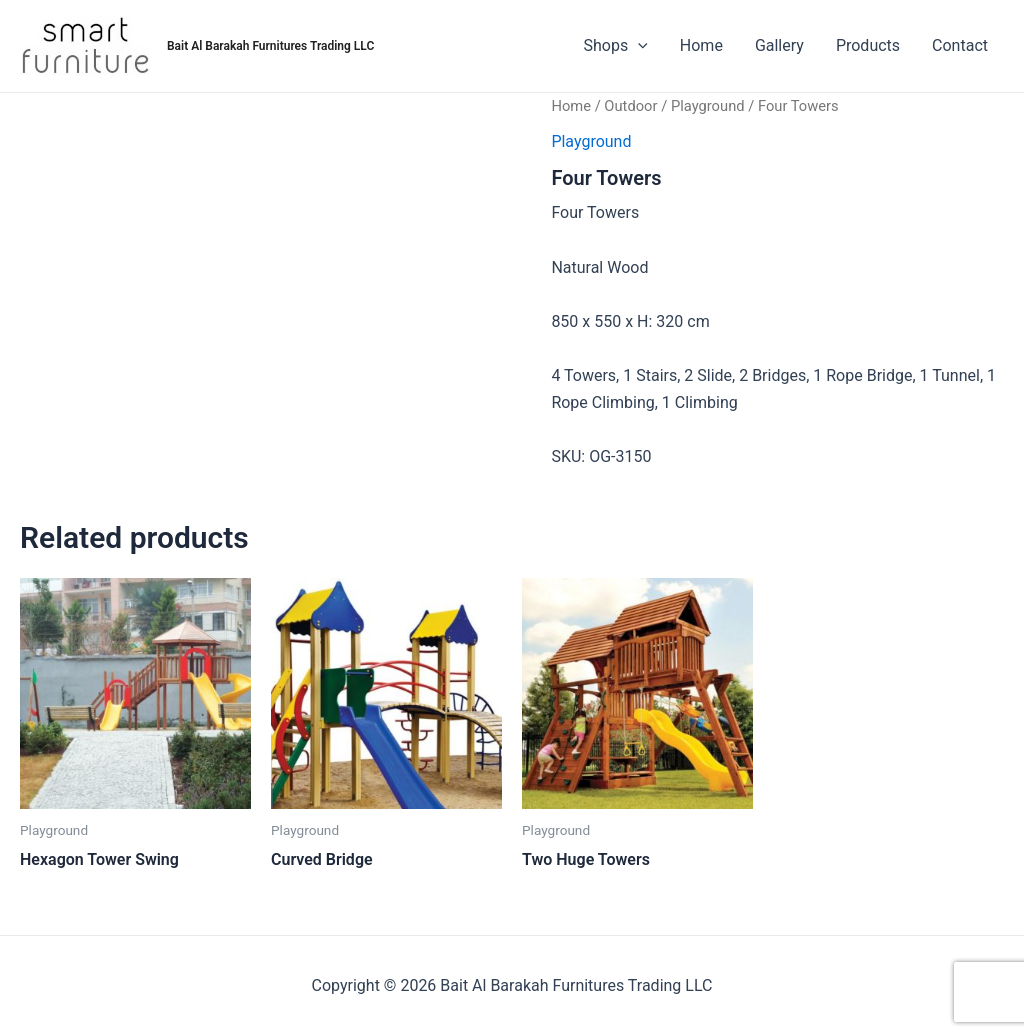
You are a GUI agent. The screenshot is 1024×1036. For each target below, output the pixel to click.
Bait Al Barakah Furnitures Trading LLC (270, 46)
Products (868, 45)
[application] (638, 46)
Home (701, 45)
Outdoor (630, 106)
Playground (708, 106)
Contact (960, 45)
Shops (616, 46)
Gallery (779, 45)
